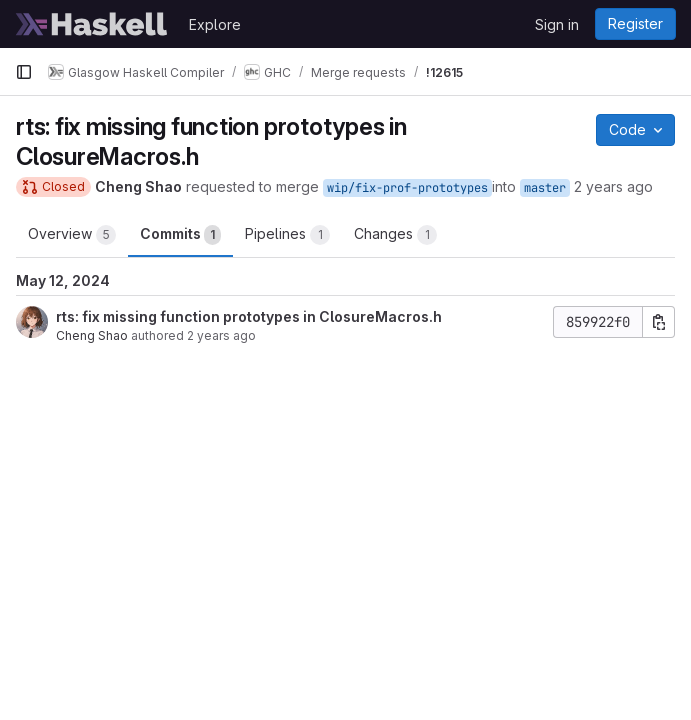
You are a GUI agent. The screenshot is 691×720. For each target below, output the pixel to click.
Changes (395, 235)
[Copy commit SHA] (659, 322)
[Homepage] (92, 24)
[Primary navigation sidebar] (24, 72)
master (545, 188)
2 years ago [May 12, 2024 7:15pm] (221, 335)
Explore (215, 24)
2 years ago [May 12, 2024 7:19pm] (613, 186)
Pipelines (287, 235)
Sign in (557, 24)
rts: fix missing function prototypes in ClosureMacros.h (249, 316)
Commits (180, 235)
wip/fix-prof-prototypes (407, 188)
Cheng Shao (92, 335)
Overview (72, 235)
